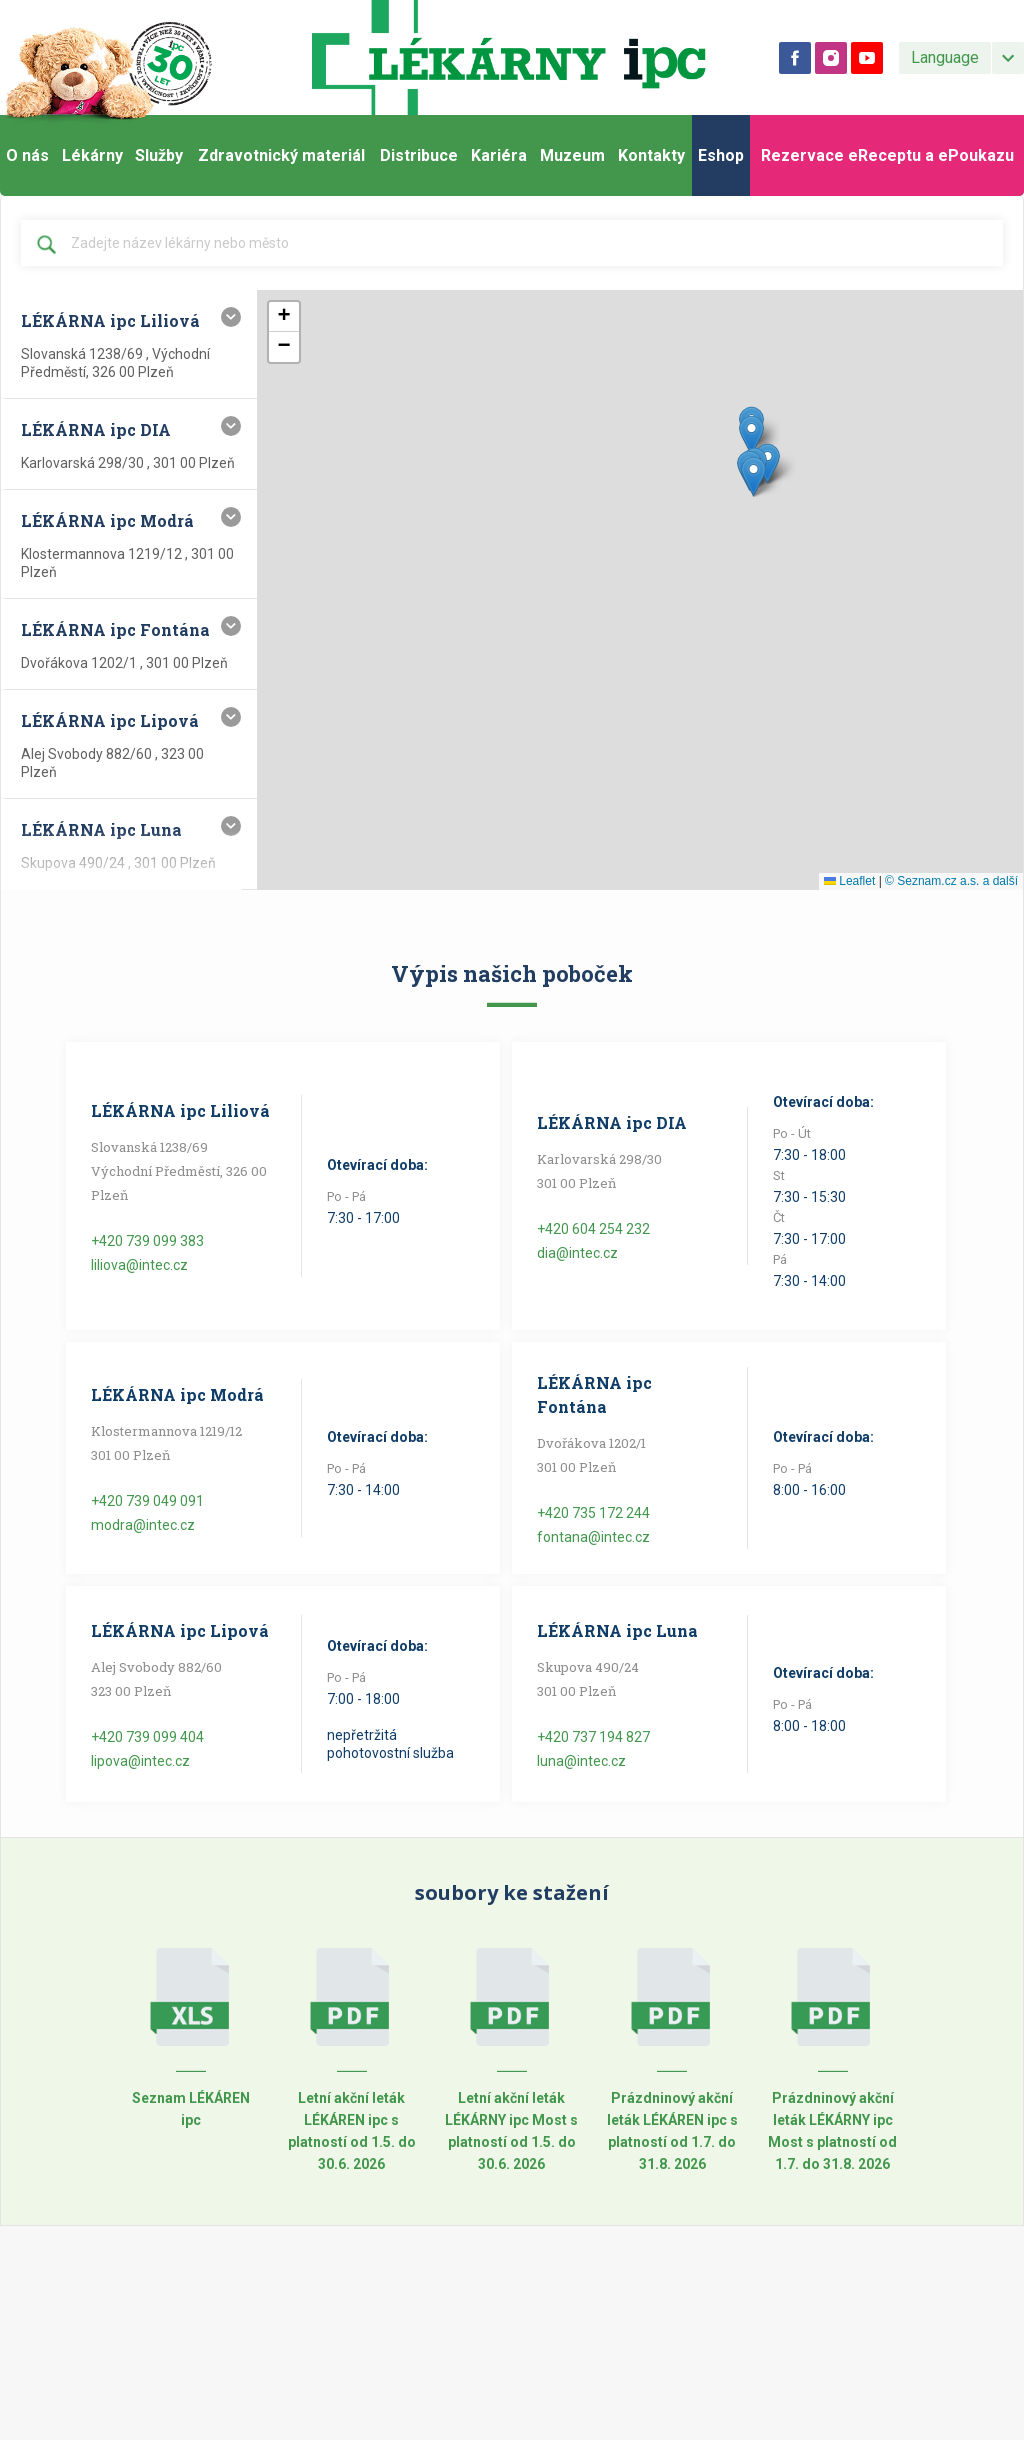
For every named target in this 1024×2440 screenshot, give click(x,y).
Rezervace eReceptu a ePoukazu (887, 155)
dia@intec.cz (577, 1253)
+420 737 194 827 (593, 1737)
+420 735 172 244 (593, 1513)
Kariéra (499, 155)
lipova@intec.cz (140, 1761)
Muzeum (572, 155)
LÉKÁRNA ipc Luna (617, 1630)
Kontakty (651, 155)
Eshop (721, 155)
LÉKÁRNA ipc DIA (612, 1122)
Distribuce (419, 155)
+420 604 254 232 (593, 1229)
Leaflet (849, 881)
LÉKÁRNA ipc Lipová (180, 1630)
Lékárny (92, 155)
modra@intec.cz (143, 1525)
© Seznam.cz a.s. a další (951, 881)
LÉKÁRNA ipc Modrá (177, 1394)
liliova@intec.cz (139, 1265)
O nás (27, 155)
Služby (159, 155)
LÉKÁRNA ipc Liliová (180, 1110)
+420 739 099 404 (147, 1737)
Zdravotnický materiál (281, 155)
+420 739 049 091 (147, 1501)
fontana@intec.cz (593, 1537)
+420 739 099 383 (147, 1241)
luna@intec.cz (581, 1761)
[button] (767, 463)
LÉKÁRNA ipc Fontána (594, 1394)
